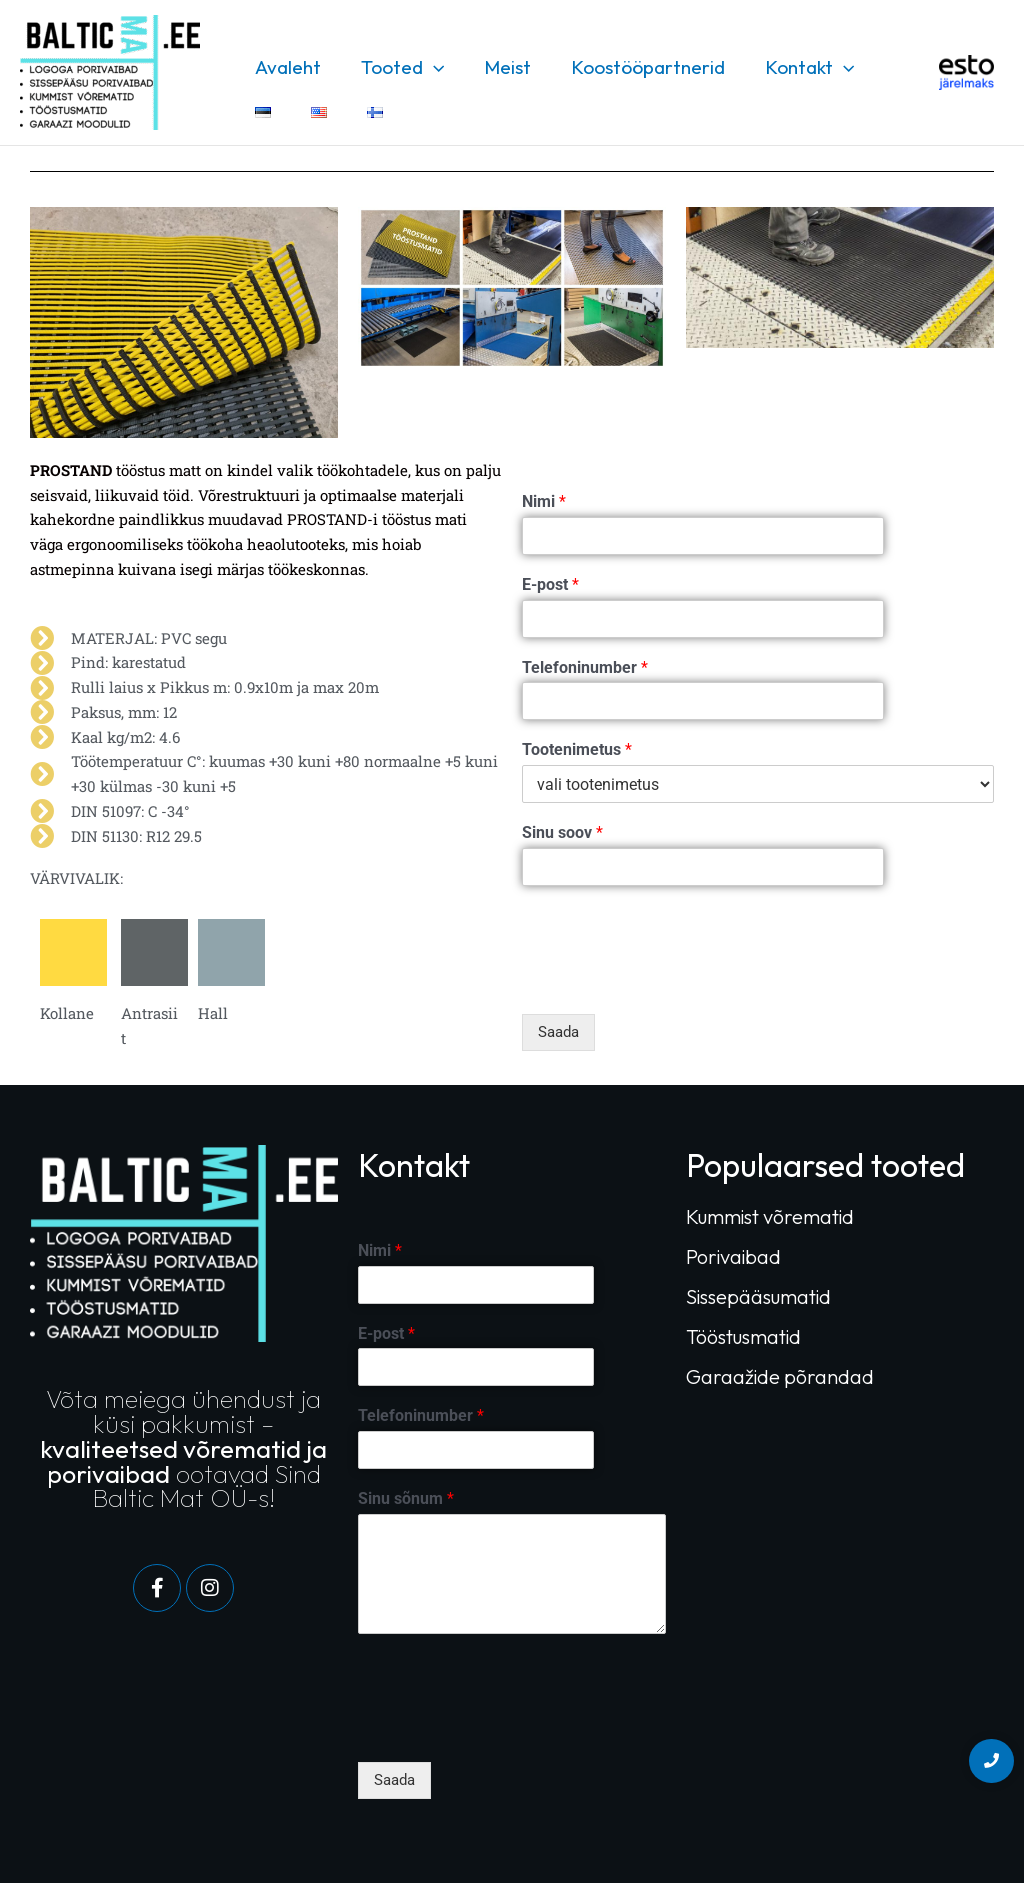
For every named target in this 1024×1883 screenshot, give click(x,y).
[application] (430, 67)
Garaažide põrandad (780, 1376)
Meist (502, 67)
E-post (550, 584)
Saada (558, 1032)
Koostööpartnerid (641, 67)
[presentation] (674, 981)
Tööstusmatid (743, 1336)
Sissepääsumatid (758, 1296)
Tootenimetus (577, 749)
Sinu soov (562, 832)
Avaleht (287, 67)
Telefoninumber (585, 667)
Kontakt (800, 67)
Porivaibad (733, 1256)
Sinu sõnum (406, 1498)
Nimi (544, 501)
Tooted (399, 67)
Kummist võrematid (770, 1216)
